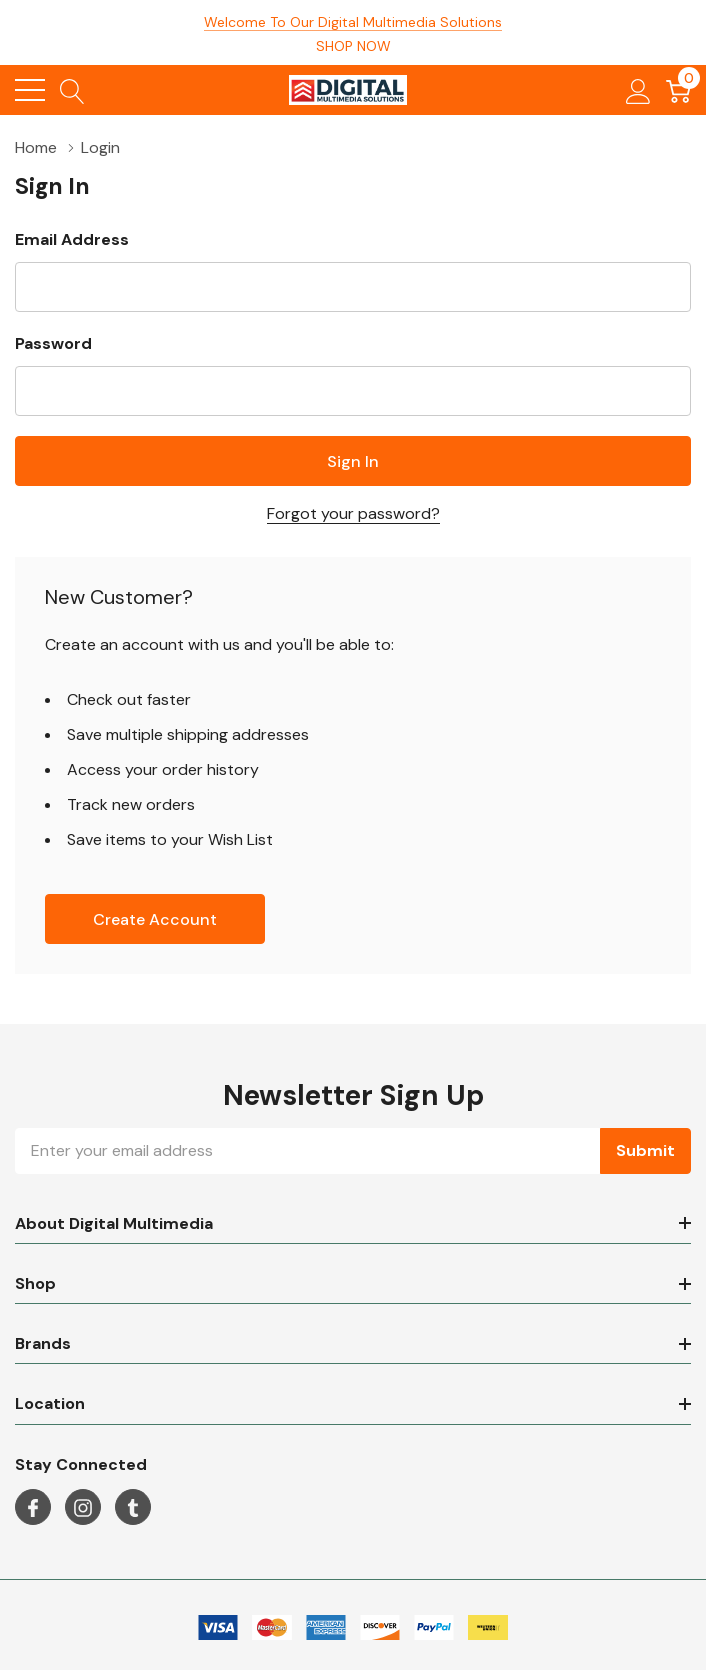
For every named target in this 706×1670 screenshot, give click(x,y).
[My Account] (638, 90)
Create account (155, 919)
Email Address (72, 239)
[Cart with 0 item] (678, 90)
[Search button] (72, 90)
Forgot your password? (353, 513)
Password (53, 343)
